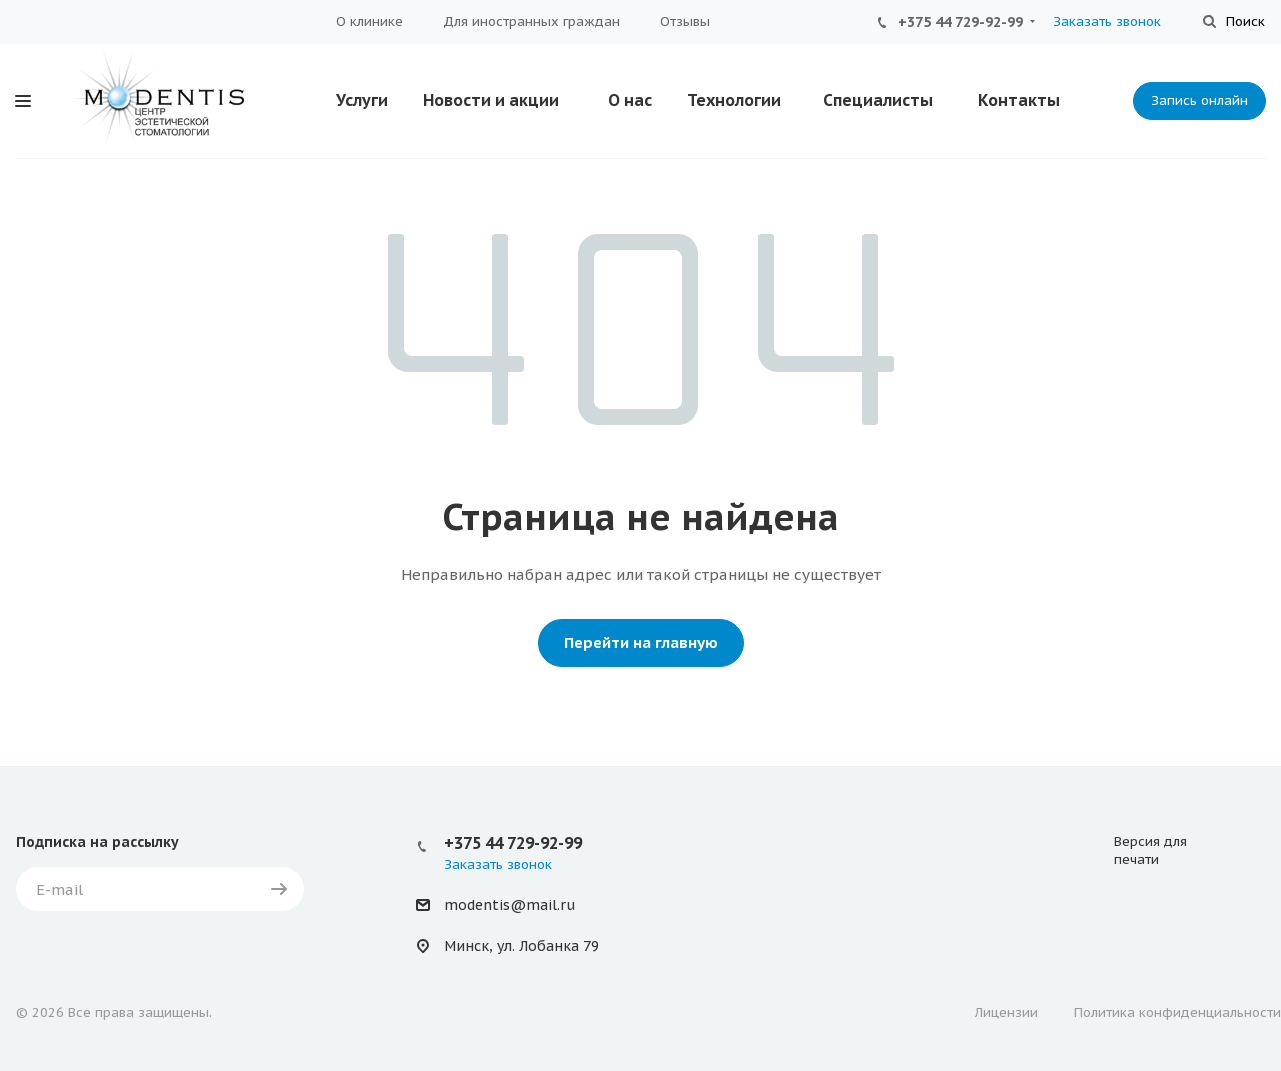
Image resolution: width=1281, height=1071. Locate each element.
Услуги (362, 100)
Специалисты (878, 100)
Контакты (1019, 100)
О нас (630, 100)
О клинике (369, 21)
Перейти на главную (641, 642)
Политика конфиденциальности (1177, 1012)
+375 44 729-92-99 (960, 22)
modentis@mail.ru (509, 905)
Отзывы (685, 21)
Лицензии (1006, 1012)
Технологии (734, 100)
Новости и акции (491, 100)
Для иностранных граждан (531, 21)
